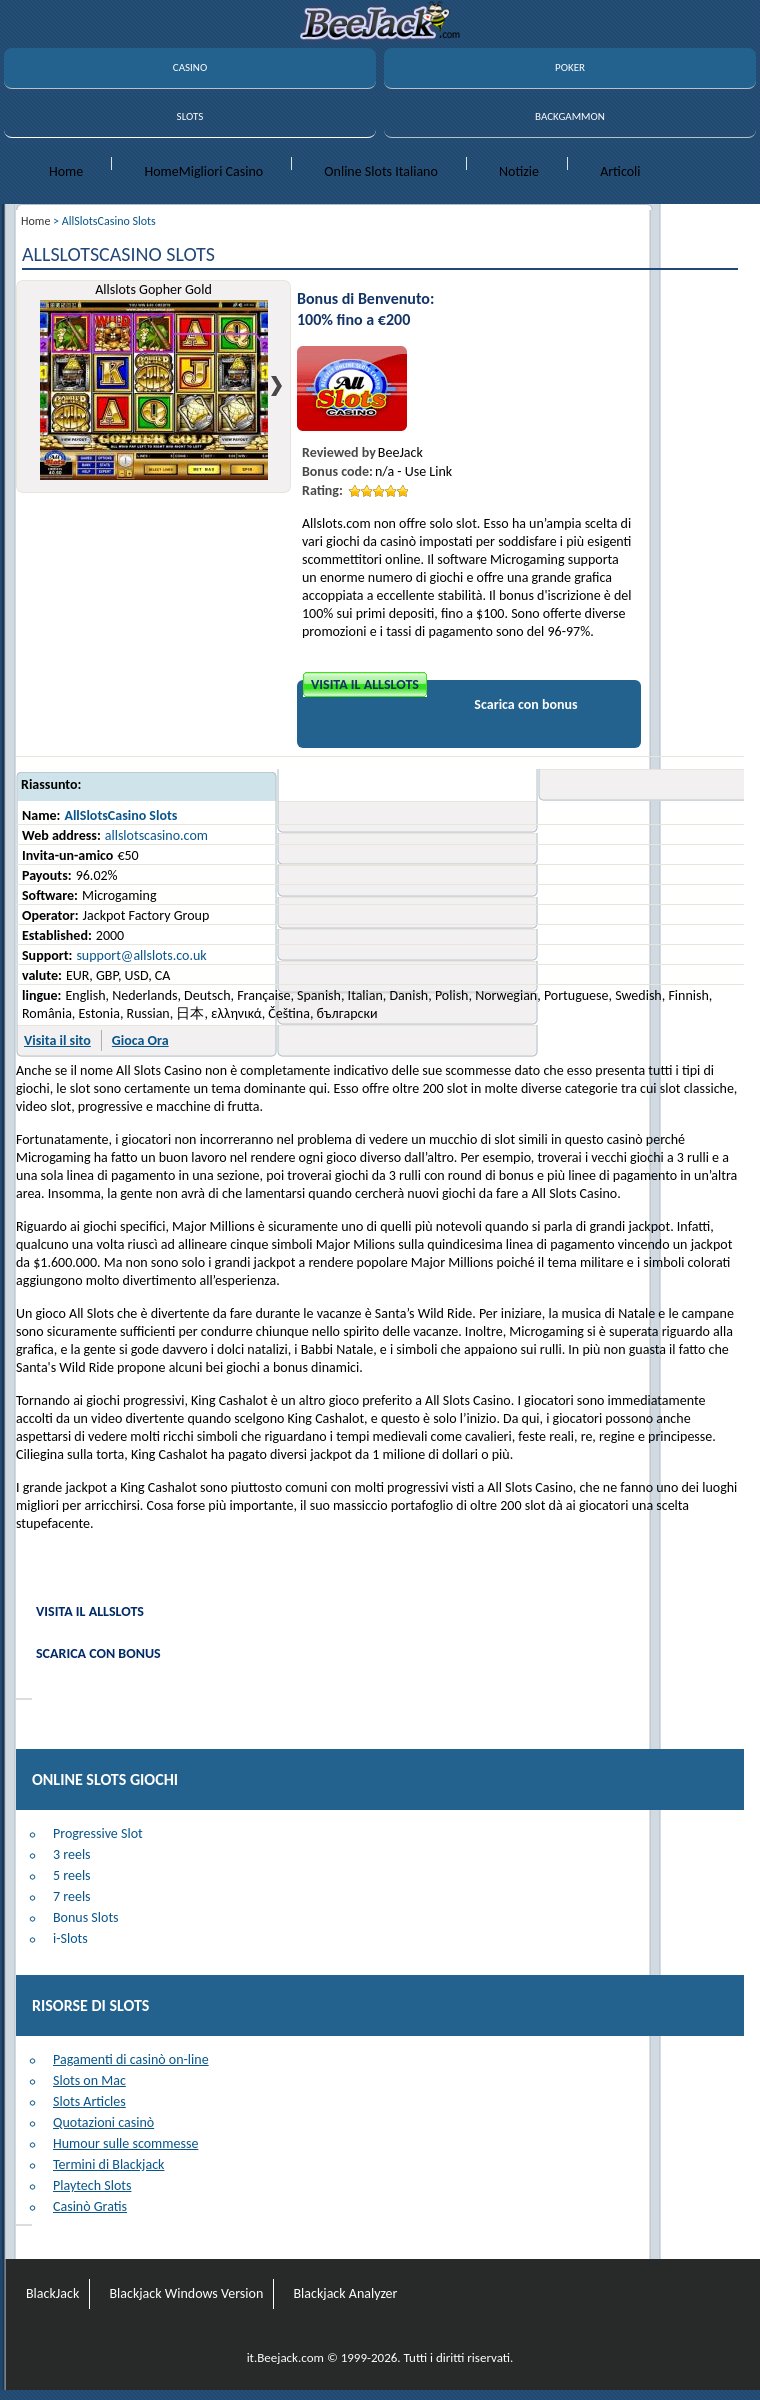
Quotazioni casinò (103, 2122)
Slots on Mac (89, 2080)
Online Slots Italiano (381, 171)
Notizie (519, 171)
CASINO (190, 67)
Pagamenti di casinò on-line (131, 2059)
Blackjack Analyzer (345, 2293)
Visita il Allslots (365, 684)
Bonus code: (337, 471)
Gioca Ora (140, 1040)
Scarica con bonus (525, 704)
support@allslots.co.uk (141, 955)
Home (66, 171)
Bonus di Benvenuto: (365, 298)
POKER (570, 67)
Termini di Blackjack (108, 2164)
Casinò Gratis (90, 2206)
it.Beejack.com (285, 2357)
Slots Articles (89, 2101)
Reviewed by (339, 452)
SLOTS (190, 116)
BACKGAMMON (570, 116)
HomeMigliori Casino (203, 171)
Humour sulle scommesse (125, 2143)
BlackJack (52, 2293)
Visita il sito (57, 1040)
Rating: (322, 490)
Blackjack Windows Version (186, 2293)
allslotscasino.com (156, 835)
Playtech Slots (92, 2185)
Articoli (620, 171)
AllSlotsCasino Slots (120, 815)
